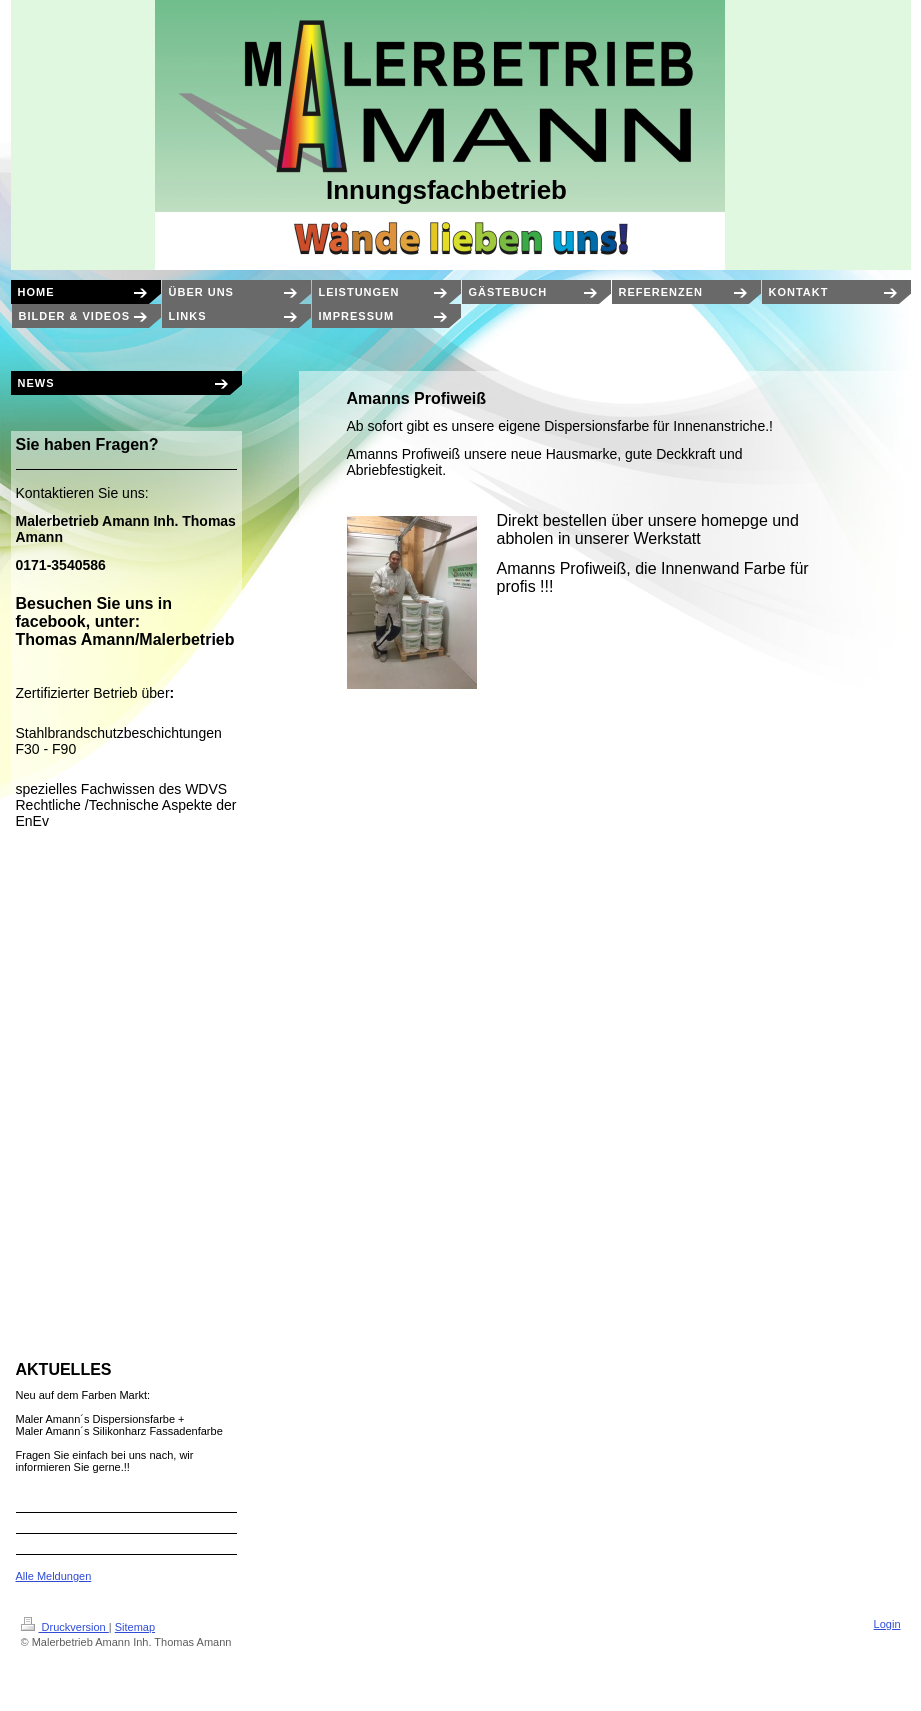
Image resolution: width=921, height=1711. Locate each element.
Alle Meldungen (54, 1576)
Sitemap (135, 1627)
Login (887, 1624)
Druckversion (65, 1627)
